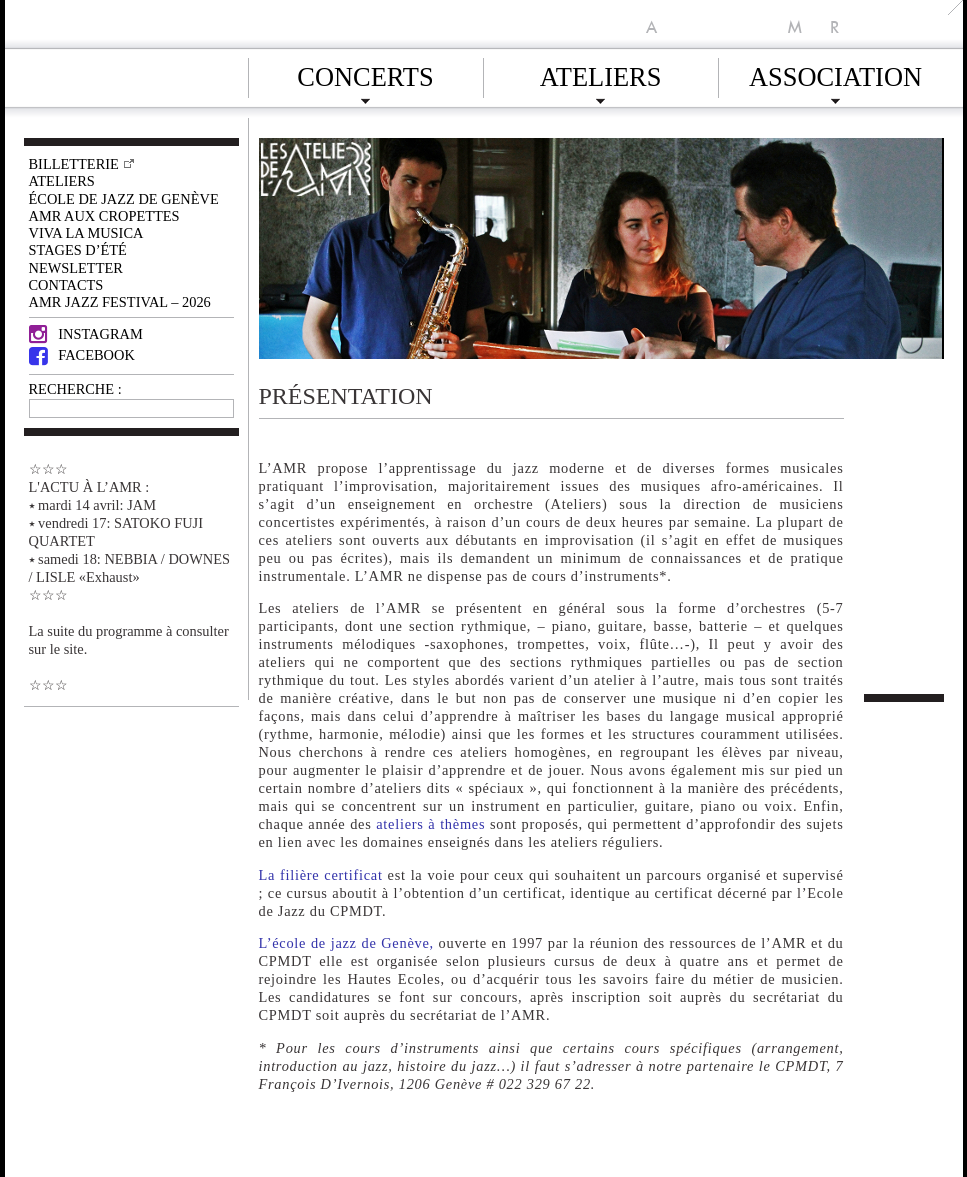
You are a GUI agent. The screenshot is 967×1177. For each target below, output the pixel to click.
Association (835, 74)
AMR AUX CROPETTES (104, 216)
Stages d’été (78, 250)
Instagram (86, 334)
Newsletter (76, 268)
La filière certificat (321, 875)
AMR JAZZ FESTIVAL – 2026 (120, 302)
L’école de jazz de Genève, (346, 943)
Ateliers (601, 74)
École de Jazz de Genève (124, 199)
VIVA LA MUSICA (86, 233)
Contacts (66, 285)
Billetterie (74, 164)
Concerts (365, 74)
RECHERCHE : (75, 389)
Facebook (82, 355)
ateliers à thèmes (430, 824)
